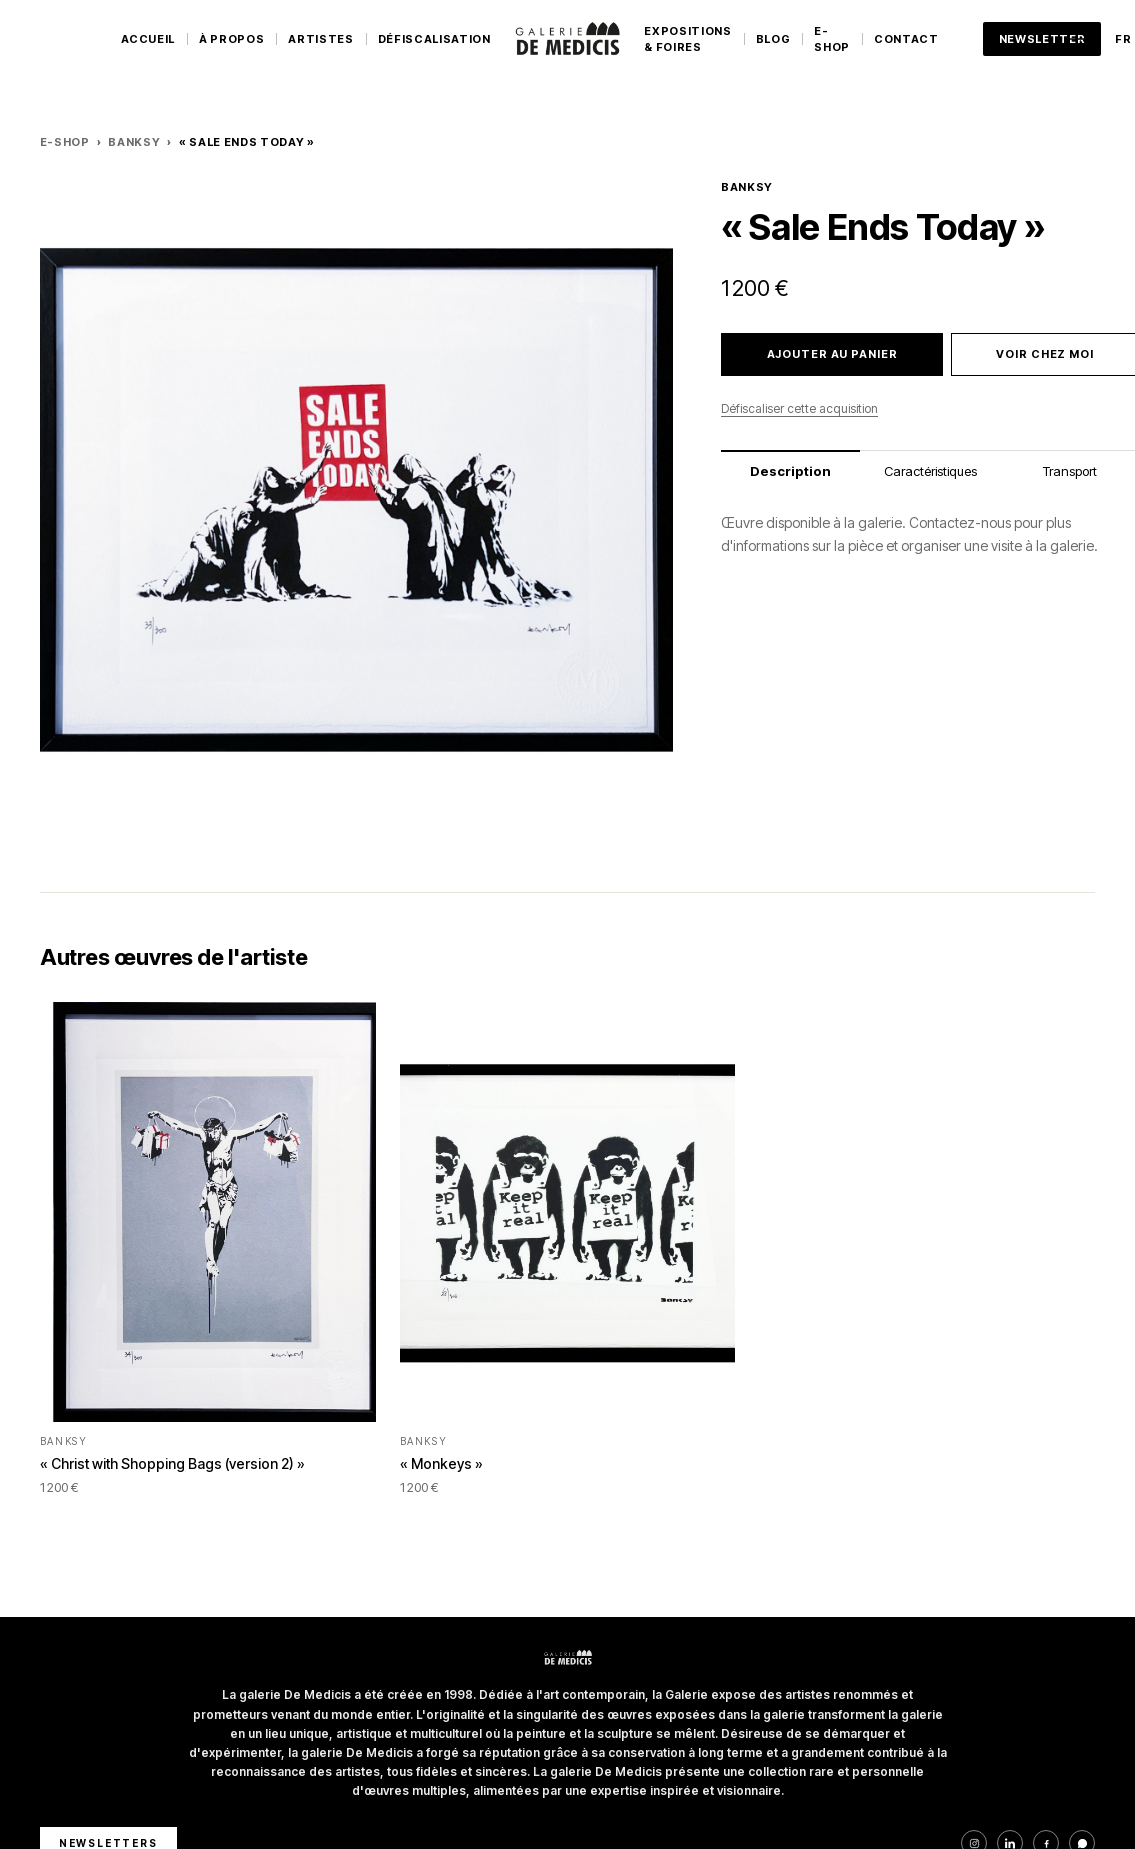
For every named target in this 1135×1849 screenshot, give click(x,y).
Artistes (320, 39)
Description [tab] (790, 471)
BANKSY (134, 142)
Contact (906, 39)
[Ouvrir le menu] (1077, 39)
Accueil (148, 39)
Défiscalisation (434, 39)
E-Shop (832, 39)
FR (1123, 39)
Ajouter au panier (832, 354)
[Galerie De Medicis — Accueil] (568, 39)
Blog (773, 39)
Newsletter (1042, 39)
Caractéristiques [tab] (930, 471)
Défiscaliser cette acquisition (799, 408)
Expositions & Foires (687, 39)
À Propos (231, 39)
